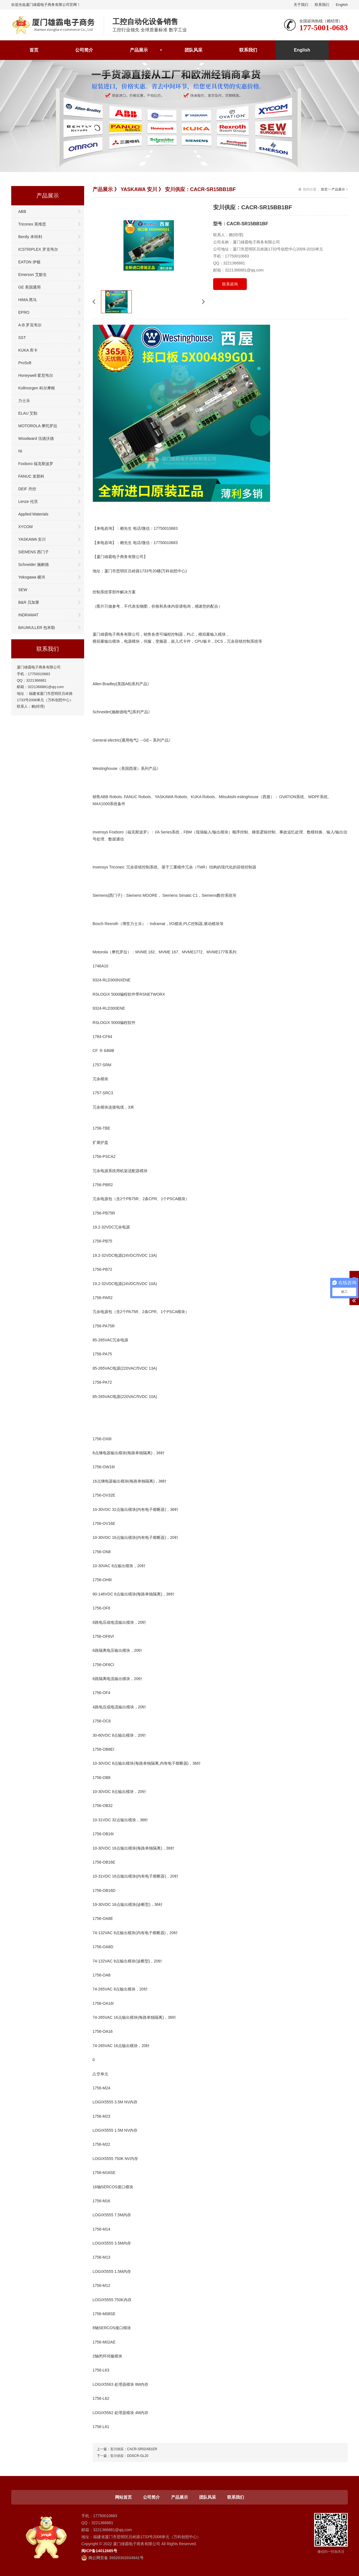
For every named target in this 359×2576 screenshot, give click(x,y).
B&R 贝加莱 (28, 602)
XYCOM (25, 526)
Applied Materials (33, 514)
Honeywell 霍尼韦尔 (35, 375)
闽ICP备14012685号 (99, 2551)
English (342, 5)
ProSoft (24, 363)
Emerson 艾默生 (32, 274)
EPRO (23, 312)
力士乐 (24, 400)
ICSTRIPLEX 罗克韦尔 (38, 249)
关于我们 (301, 5)
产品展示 (139, 50)
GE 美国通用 (29, 287)
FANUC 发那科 (31, 476)
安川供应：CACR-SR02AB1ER (133, 2449)
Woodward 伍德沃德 (36, 438)
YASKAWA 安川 (32, 539)
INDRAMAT (28, 615)
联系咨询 (230, 284)
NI (20, 451)
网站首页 (123, 2497)
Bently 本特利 (30, 236)
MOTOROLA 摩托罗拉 (37, 426)
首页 (33, 50)
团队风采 (193, 50)
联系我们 (322, 5)
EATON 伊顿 (29, 262)
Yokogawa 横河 (31, 577)
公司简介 (84, 50)
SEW (22, 589)
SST (22, 337)
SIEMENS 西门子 (33, 552)
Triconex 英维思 (32, 224)
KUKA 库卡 (28, 350)
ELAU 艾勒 (27, 413)
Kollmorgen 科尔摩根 (36, 388)
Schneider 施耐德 (33, 564)
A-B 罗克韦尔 (30, 325)
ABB (22, 211)
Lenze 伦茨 (28, 501)
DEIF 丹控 (27, 489)
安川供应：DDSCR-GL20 (129, 2456)
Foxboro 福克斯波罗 (35, 463)
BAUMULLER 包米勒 (36, 627)
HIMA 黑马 (27, 300)
